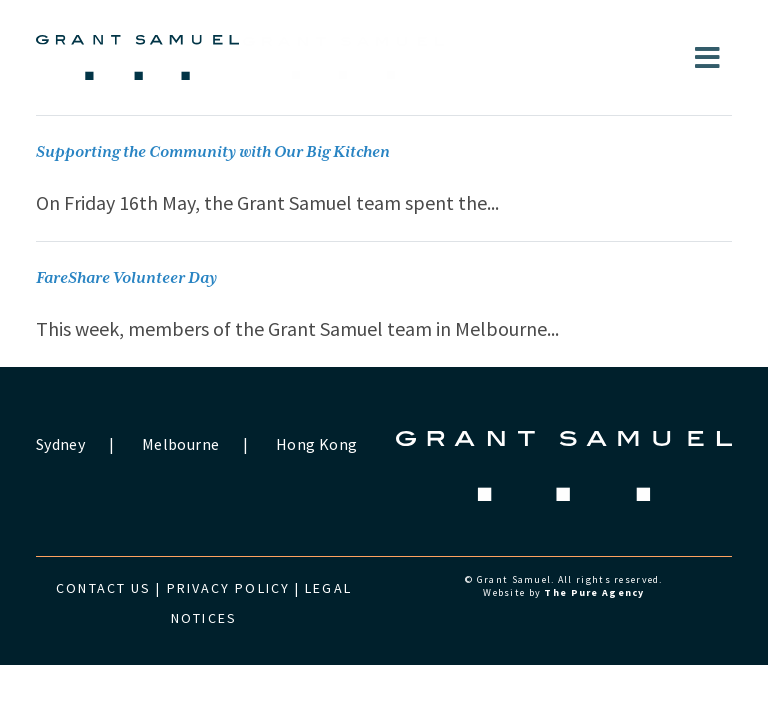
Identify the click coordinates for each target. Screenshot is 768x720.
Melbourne (180, 444)
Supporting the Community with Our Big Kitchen (213, 152)
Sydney (60, 444)
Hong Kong (316, 444)
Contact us (103, 588)
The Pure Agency (594, 592)
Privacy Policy (228, 588)
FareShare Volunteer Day (126, 278)
